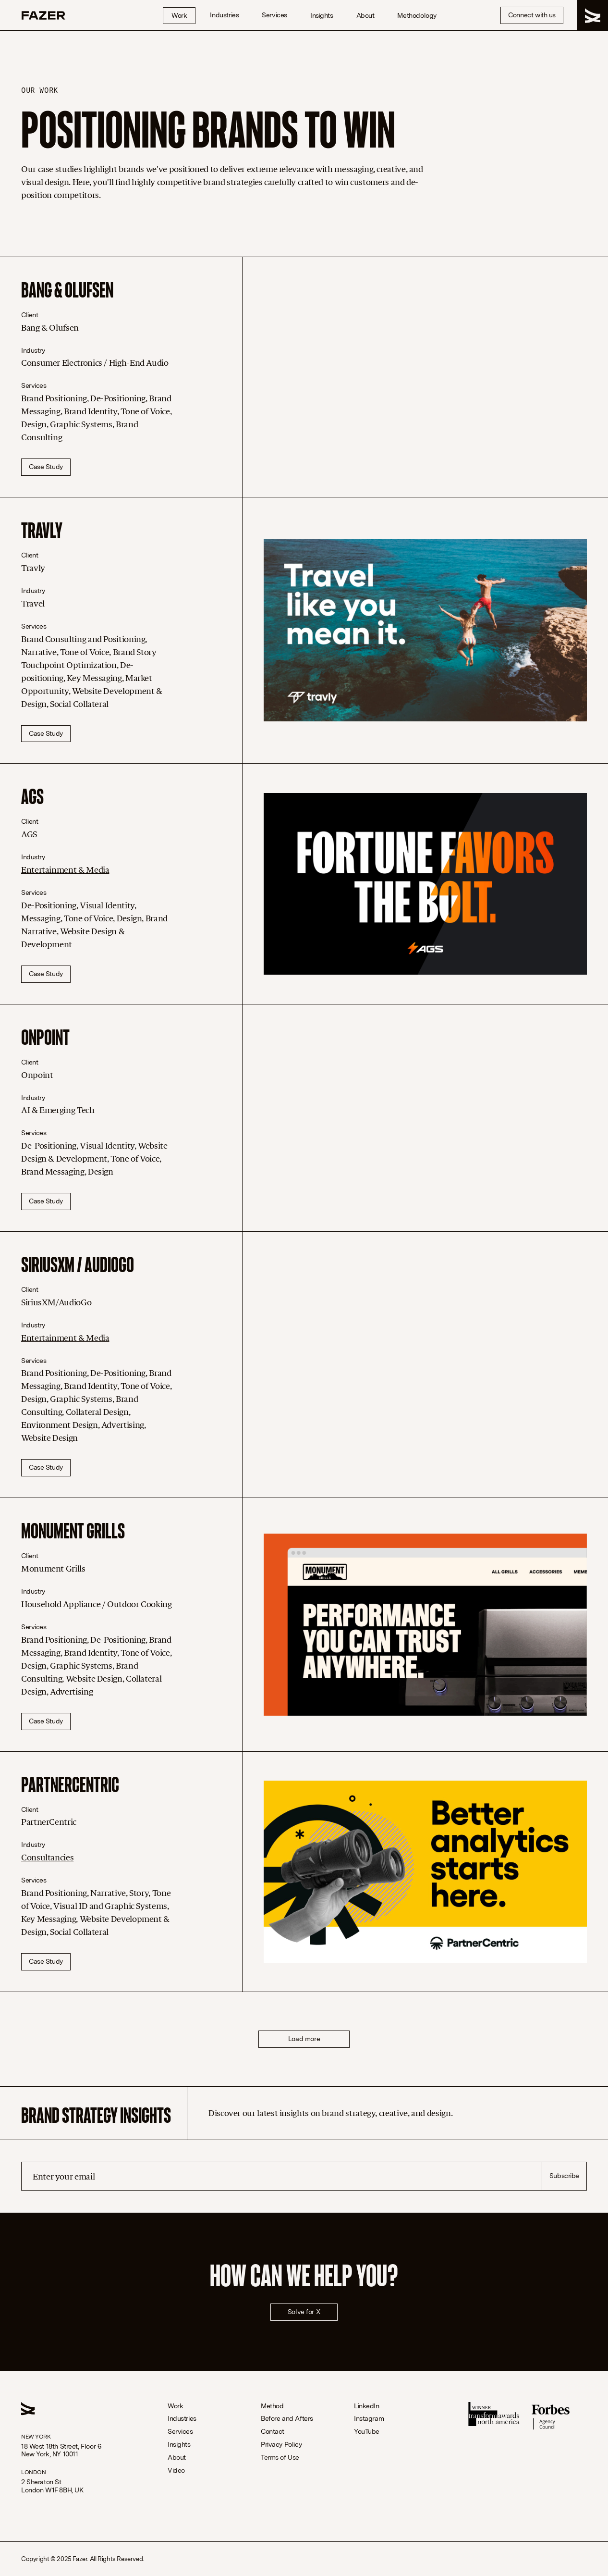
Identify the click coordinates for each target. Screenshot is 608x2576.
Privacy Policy (281, 2444)
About (365, 15)
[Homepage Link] (43, 15)
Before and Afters (287, 2419)
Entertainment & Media (65, 870)
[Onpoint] (425, 1118)
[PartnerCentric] (425, 1872)
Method (272, 2406)
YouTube (366, 2431)
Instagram (369, 2419)
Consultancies (47, 1857)
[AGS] (425, 884)
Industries (224, 15)
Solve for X (304, 2311)
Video (176, 2470)
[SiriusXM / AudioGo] (425, 1364)
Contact (272, 2431)
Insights (321, 15)
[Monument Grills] (425, 1625)
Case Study (46, 466)
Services (274, 15)
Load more (304, 2038)
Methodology (416, 15)
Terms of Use (280, 2457)
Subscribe (564, 2175)
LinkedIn (366, 2406)
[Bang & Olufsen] (425, 377)
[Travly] (425, 630)
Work (179, 15)
